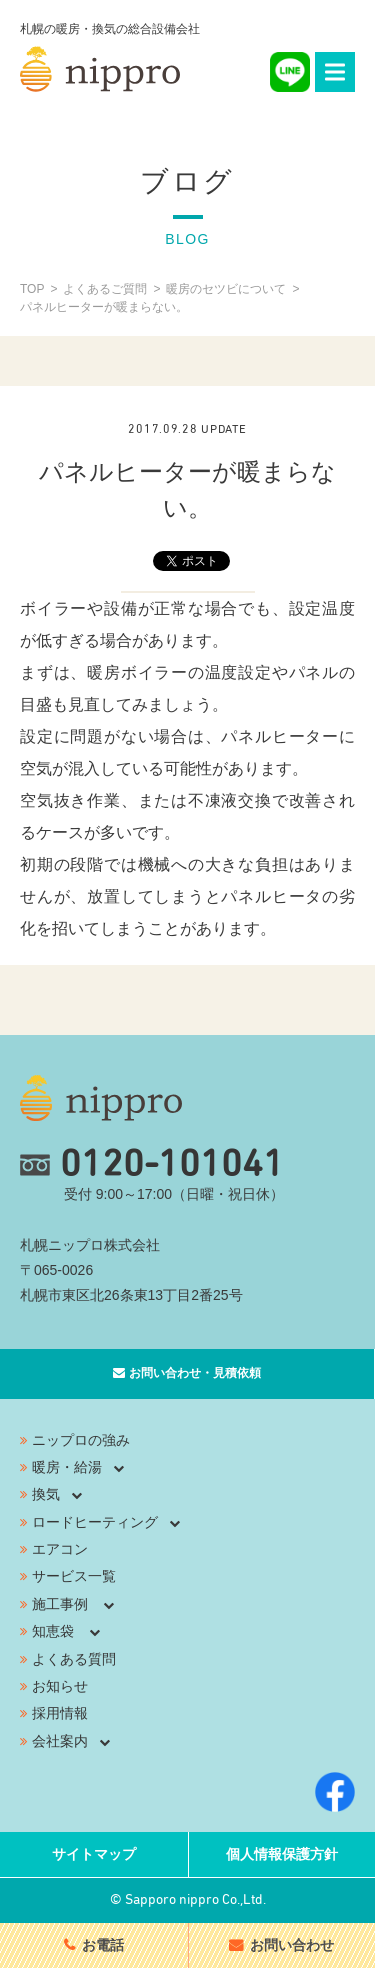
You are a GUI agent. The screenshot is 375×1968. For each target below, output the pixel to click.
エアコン (60, 1549)
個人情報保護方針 (282, 1854)
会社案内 (60, 1741)
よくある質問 (74, 1659)
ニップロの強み (81, 1440)
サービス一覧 (74, 1576)
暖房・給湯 (67, 1467)
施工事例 (60, 1604)
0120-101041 (152, 1165)
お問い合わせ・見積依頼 (195, 1373)
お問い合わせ (292, 1945)
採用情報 (60, 1713)
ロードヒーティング (95, 1522)
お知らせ (60, 1686)
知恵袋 (53, 1631)
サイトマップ (94, 1854)
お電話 (103, 1945)
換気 (46, 1494)
